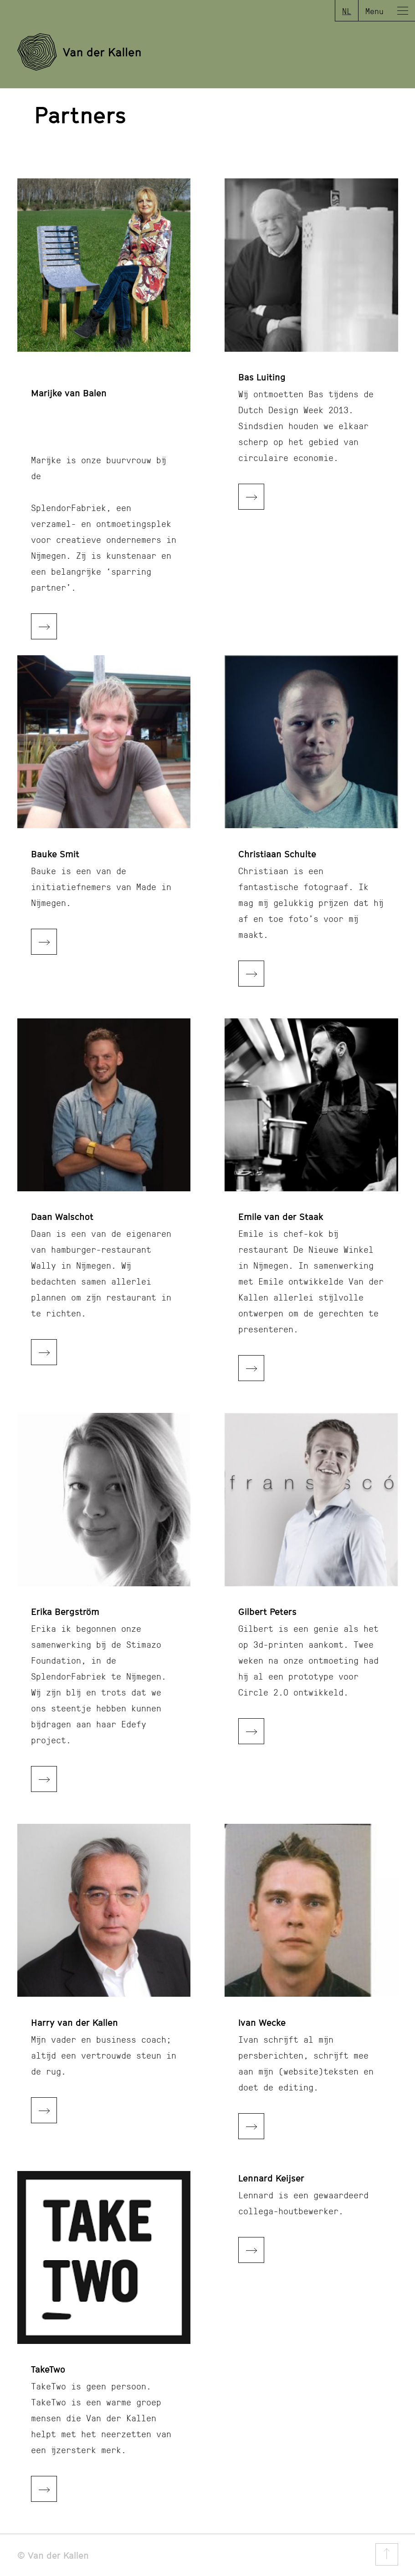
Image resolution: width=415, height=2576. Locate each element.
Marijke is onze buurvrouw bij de (98, 467)
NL (346, 10)
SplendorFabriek (68, 507)
